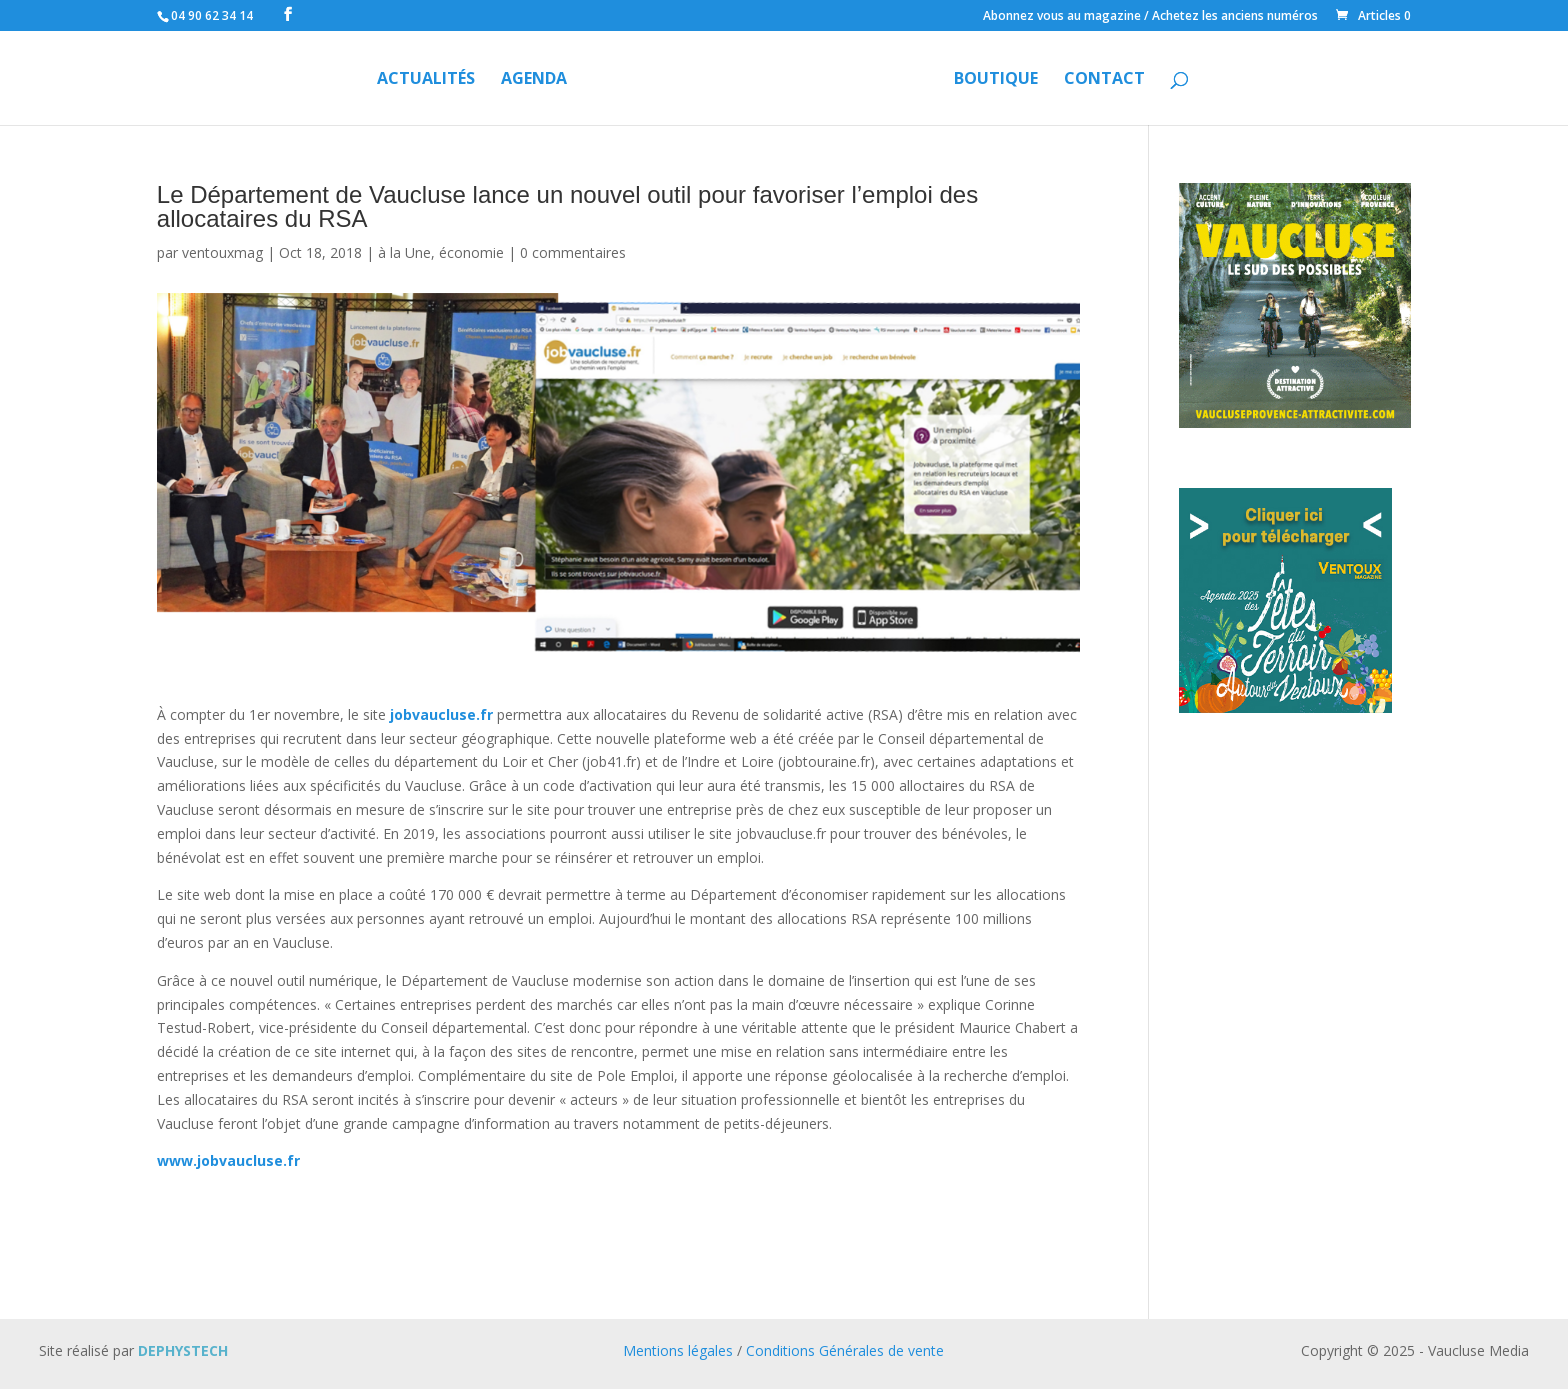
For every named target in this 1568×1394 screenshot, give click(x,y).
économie (471, 252)
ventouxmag (222, 252)
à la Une (404, 252)
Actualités (426, 80)
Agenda (534, 80)
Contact (1104, 80)
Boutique (996, 80)
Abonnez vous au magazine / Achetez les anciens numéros (1150, 17)
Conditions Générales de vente (845, 1350)
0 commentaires (573, 252)
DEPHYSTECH (183, 1350)
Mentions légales (678, 1350)
